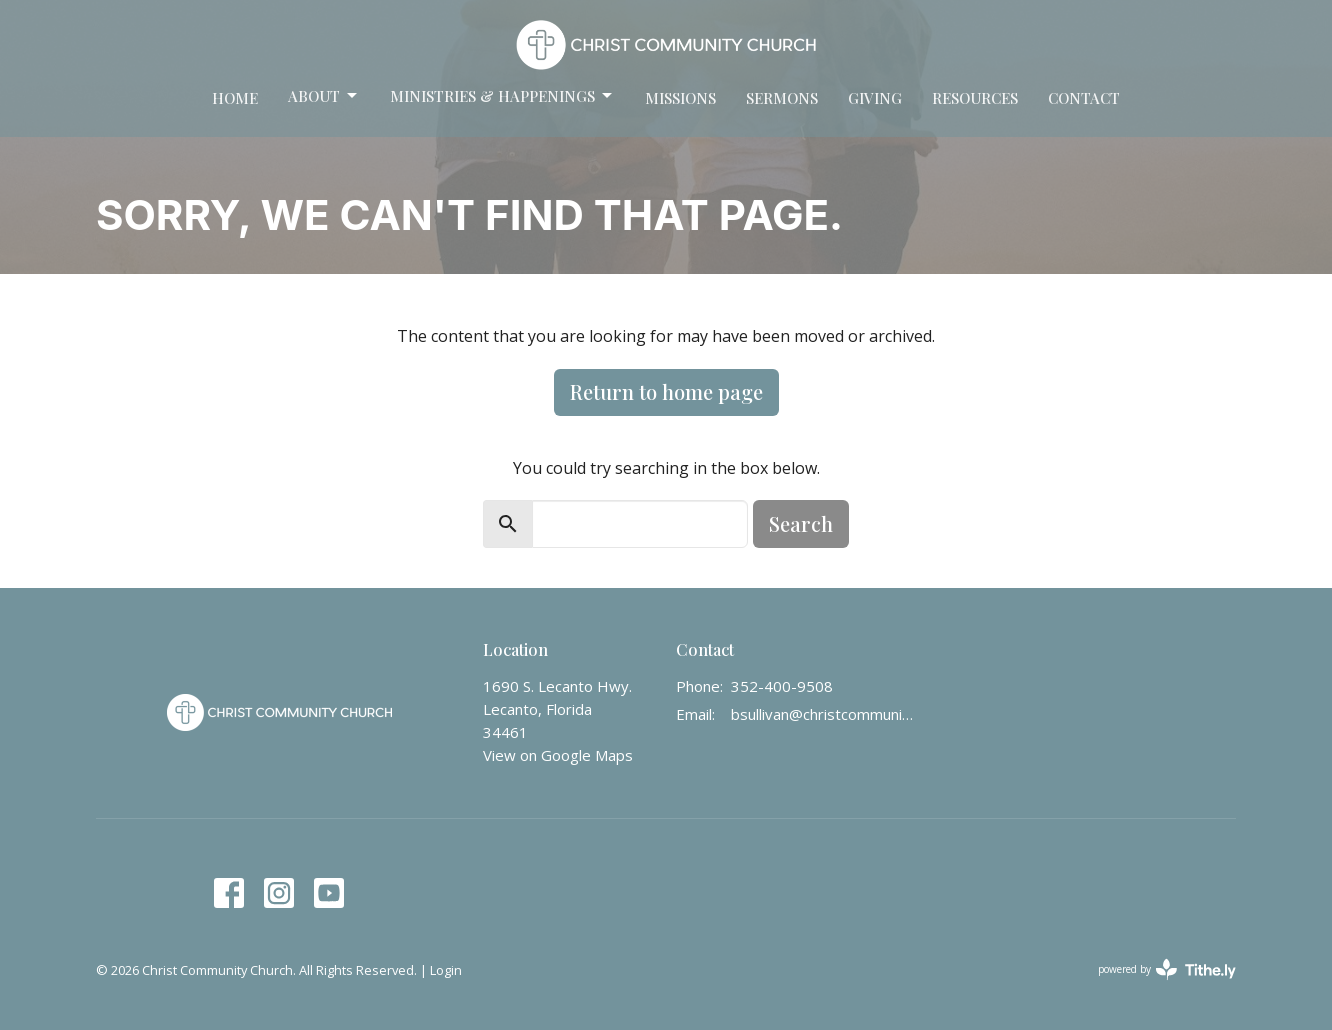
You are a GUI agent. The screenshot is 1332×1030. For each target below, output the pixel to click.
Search (801, 523)
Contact (1084, 98)
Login (446, 970)
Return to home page (666, 391)
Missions (680, 98)
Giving (875, 98)
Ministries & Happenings (502, 96)
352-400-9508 (782, 686)
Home (235, 98)
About (324, 96)
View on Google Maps (558, 755)
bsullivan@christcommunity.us (822, 714)
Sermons (782, 98)
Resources (975, 98)
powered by (1167, 969)
